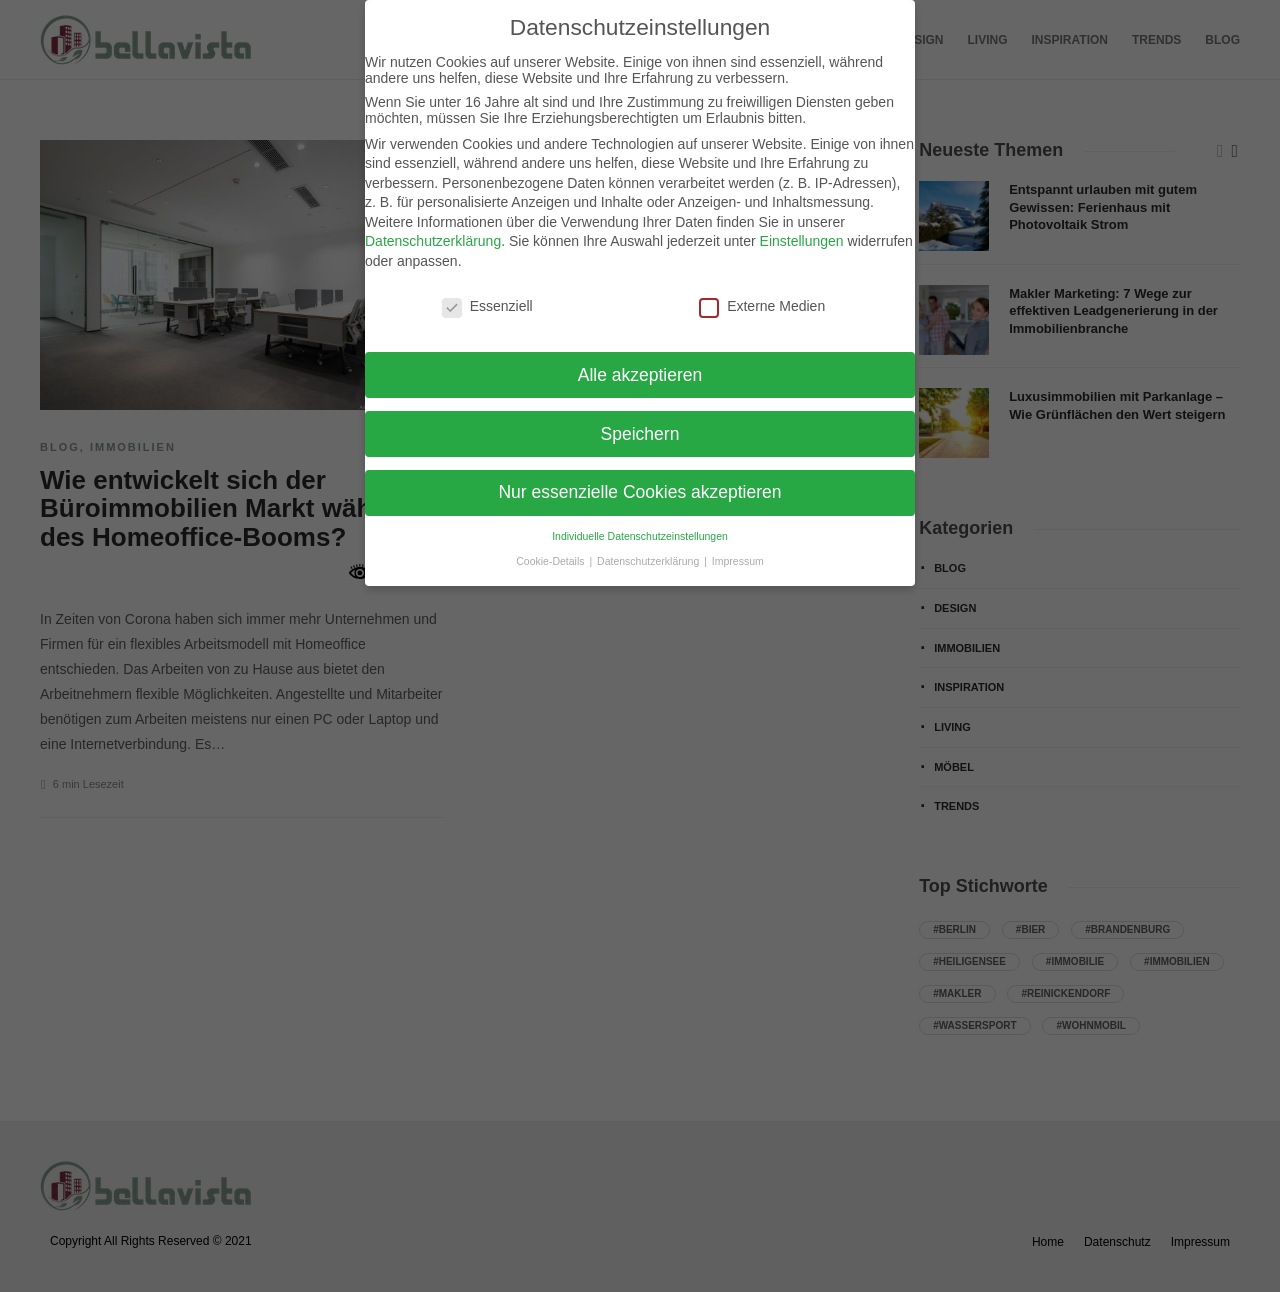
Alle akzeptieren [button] (640, 375)
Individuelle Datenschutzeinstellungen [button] (640, 536)
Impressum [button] (738, 561)
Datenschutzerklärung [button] (649, 561)
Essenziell (487, 306)
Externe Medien (762, 306)
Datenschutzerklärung (433, 241)
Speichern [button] (640, 434)
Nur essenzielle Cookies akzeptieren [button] (639, 492)
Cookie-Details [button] (551, 561)
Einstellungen (802, 241)
